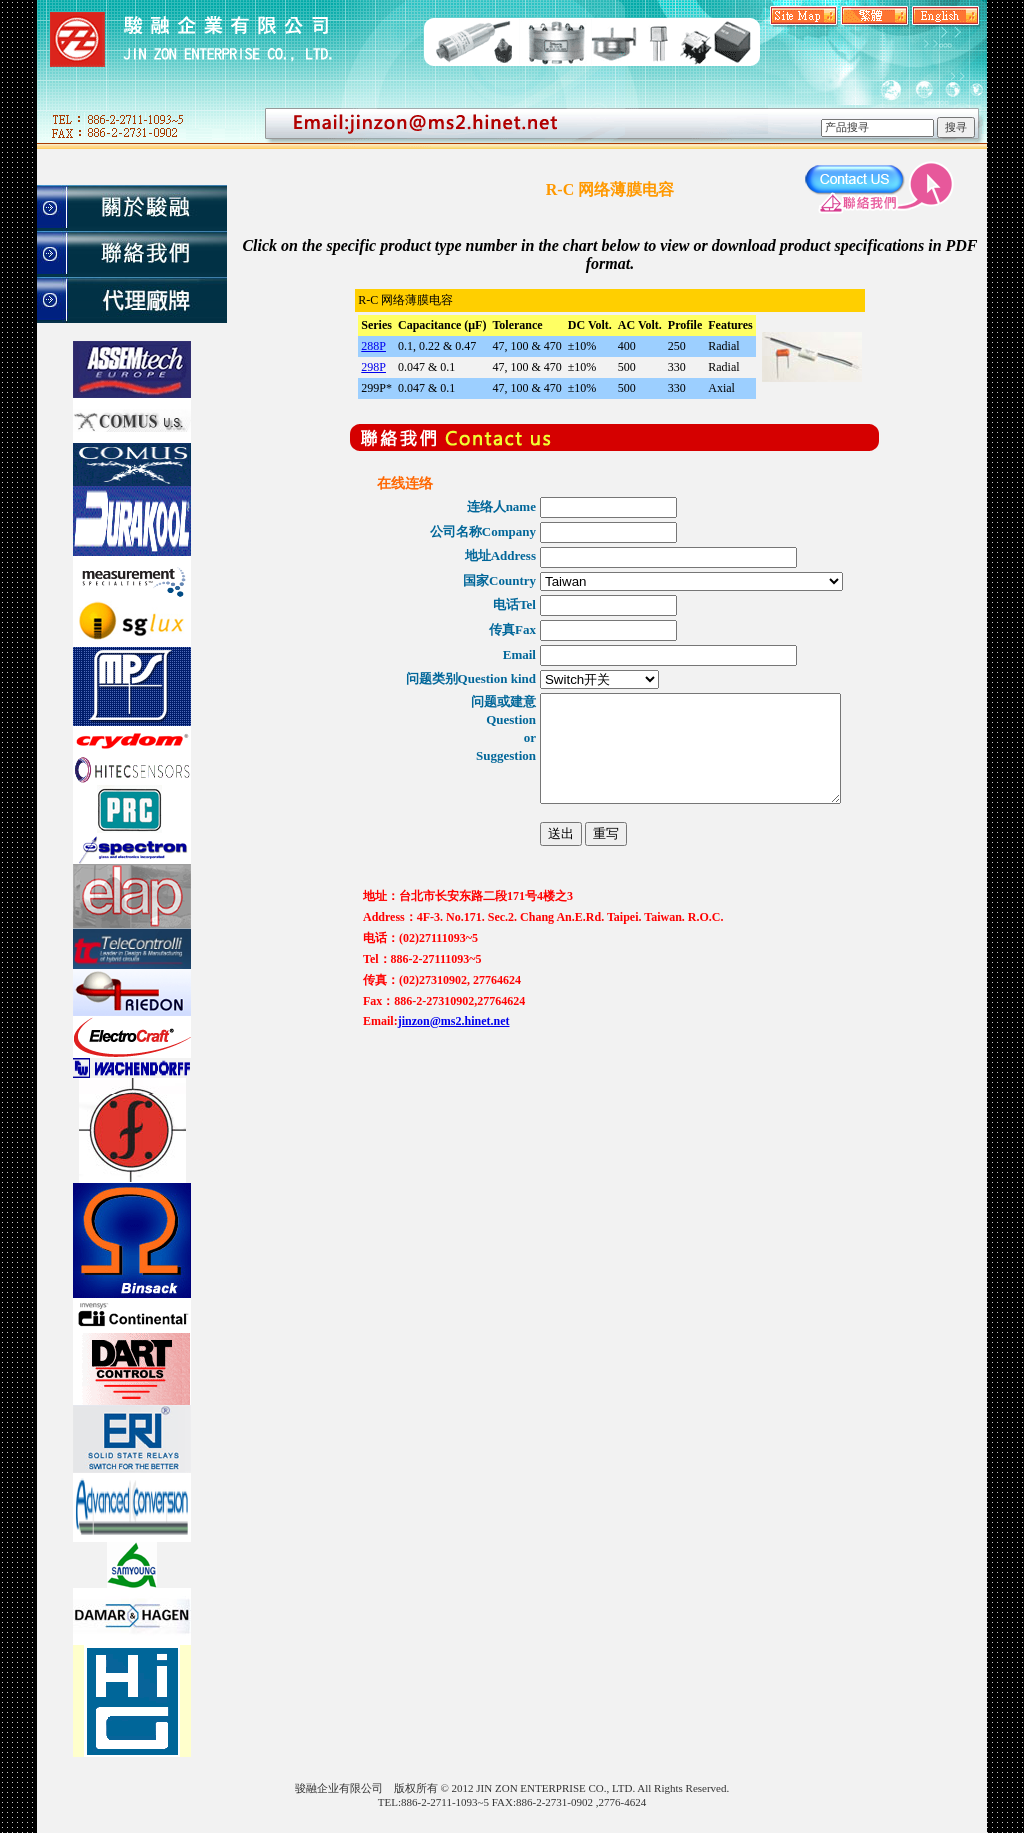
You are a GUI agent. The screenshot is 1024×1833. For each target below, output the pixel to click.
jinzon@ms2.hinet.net (454, 1059)
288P (373, 346)
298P (373, 367)
